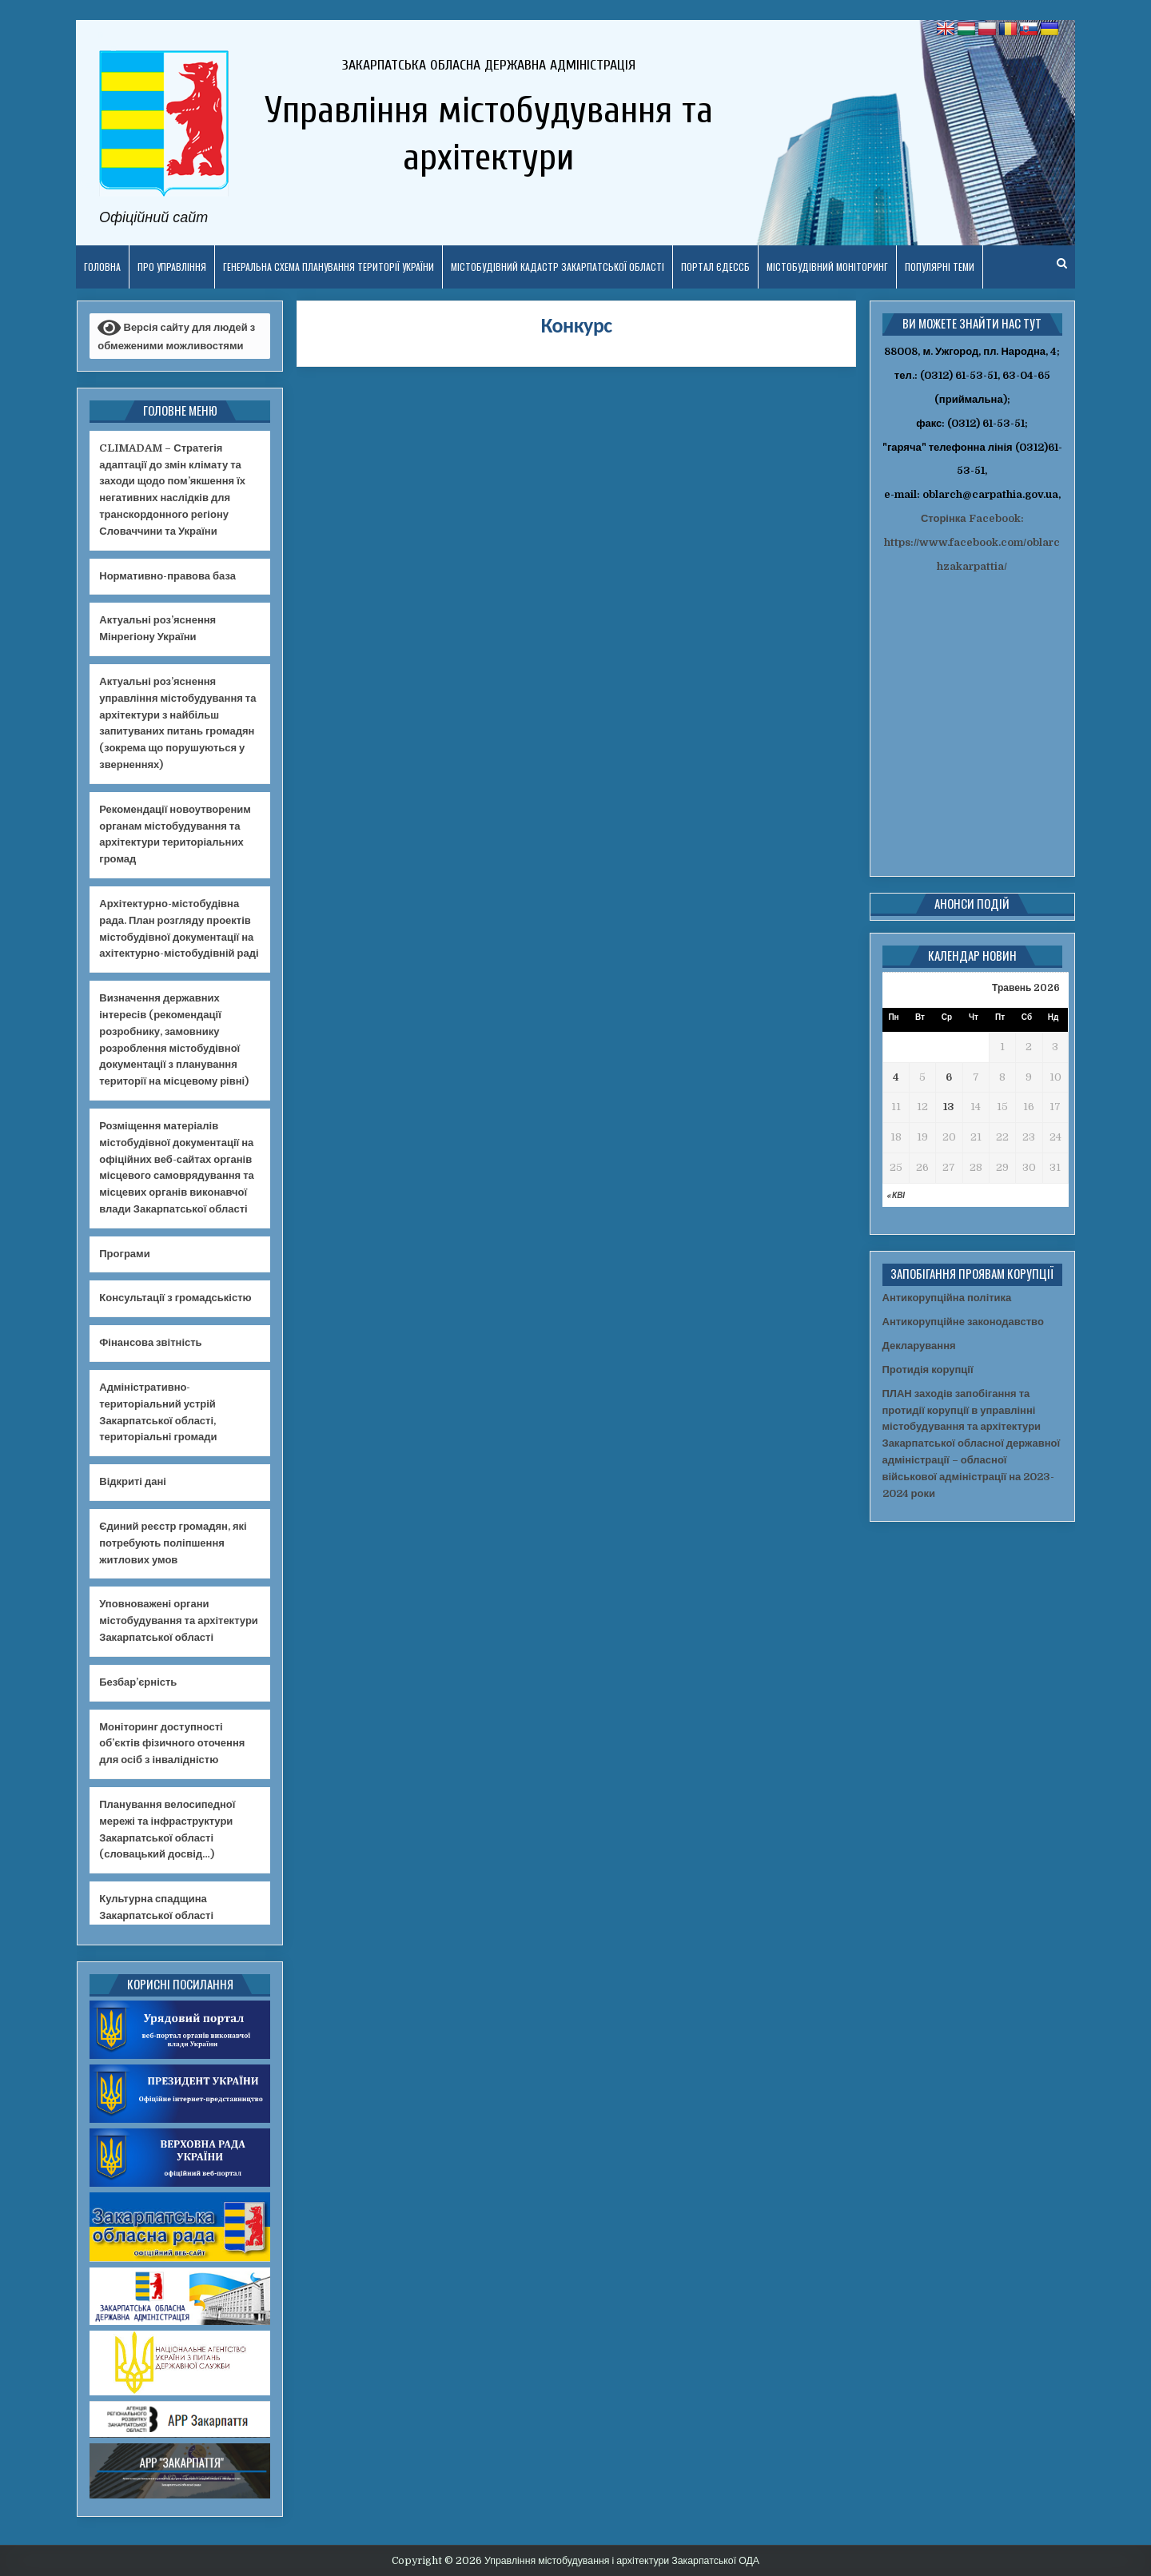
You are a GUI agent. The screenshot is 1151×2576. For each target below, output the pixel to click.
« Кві (895, 1195)
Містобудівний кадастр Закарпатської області (557, 266)
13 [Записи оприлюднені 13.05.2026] (948, 1107)
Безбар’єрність (138, 1682)
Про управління (171, 266)
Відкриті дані (132, 1481)
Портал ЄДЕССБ (715, 266)
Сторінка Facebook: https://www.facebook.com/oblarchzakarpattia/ (972, 542)
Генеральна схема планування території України (328, 266)
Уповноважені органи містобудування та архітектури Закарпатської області (178, 1620)
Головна (102, 266)
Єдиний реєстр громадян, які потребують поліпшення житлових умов (172, 1543)
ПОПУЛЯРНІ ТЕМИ (939, 266)
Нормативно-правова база (167, 576)
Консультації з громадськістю (175, 1298)
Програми (124, 1254)
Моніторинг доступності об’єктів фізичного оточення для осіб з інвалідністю (172, 1743)
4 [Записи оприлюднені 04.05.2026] (896, 1077)
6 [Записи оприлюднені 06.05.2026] (949, 1077)
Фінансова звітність (150, 1342)
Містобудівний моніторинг (827, 266)
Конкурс (576, 325)
